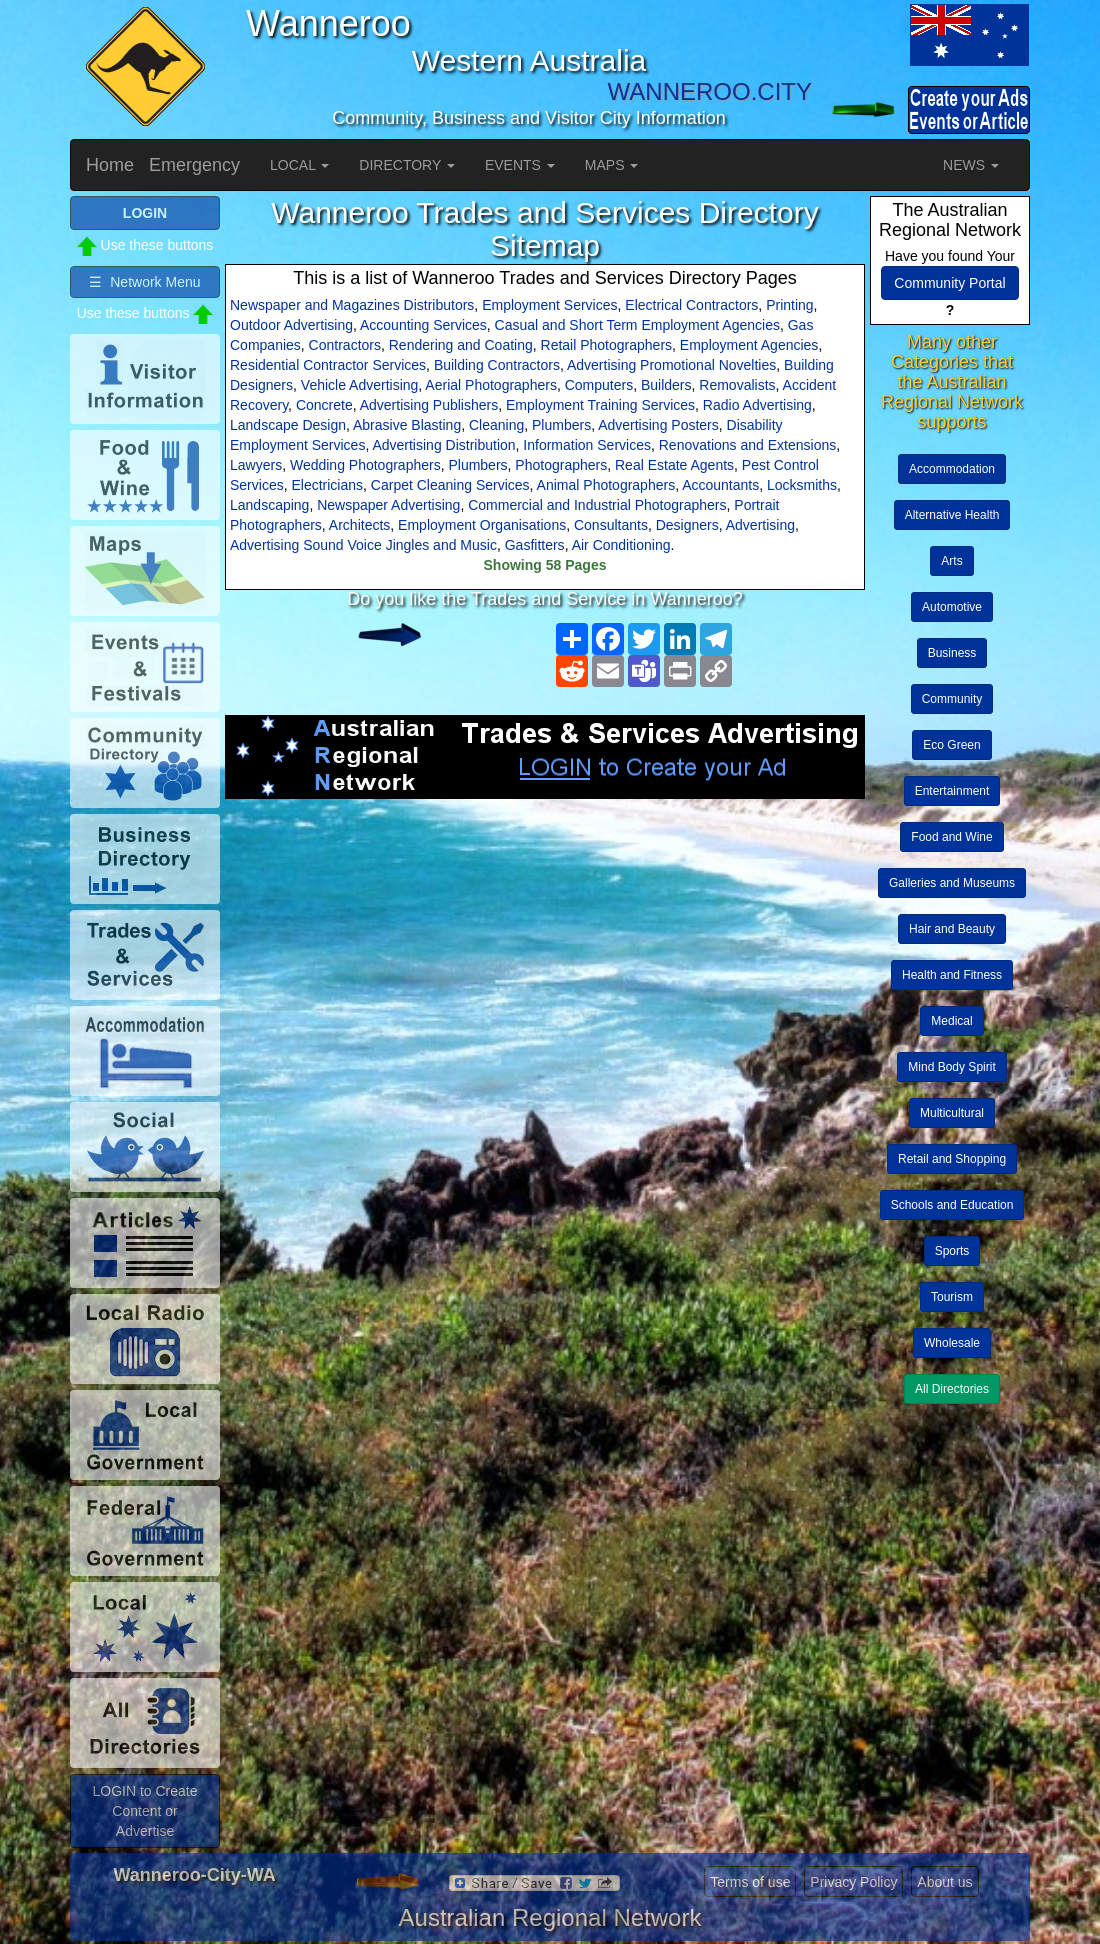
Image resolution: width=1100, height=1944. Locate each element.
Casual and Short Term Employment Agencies (637, 325)
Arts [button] (951, 561)
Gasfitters (535, 545)
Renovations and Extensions (747, 445)
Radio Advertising (757, 405)
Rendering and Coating (461, 345)
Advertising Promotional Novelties (671, 365)
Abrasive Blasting (407, 425)
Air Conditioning (621, 545)
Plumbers (561, 425)
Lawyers (256, 465)
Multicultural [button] (952, 1113)
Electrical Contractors (691, 305)
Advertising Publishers (429, 405)
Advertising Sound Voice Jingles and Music (363, 545)
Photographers (561, 465)
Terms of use (750, 1882)
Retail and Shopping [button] (952, 1159)
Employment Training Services (600, 405)
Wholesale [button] (952, 1343)
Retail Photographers (607, 345)
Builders (666, 385)
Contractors (345, 345)
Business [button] (952, 653)
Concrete (324, 405)
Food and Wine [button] (951, 837)
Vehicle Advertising (360, 385)
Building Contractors (497, 365)
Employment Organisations (482, 525)
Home (110, 165)
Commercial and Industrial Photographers (597, 505)
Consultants (611, 525)
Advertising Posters (658, 425)
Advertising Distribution (443, 445)
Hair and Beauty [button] (952, 929)
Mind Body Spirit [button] (951, 1067)
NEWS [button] (971, 165)
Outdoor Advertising (291, 325)
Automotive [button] (952, 607)
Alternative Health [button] (952, 515)
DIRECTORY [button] (407, 165)
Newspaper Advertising (388, 505)
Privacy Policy (853, 1882)
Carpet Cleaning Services (450, 485)
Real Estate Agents (674, 465)
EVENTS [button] (520, 165)
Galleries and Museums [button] (952, 883)
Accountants (720, 485)
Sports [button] (952, 1251)
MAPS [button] (612, 165)
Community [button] (952, 699)
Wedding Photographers (365, 465)
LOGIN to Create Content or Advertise (144, 1811)
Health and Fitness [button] (952, 975)
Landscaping (269, 505)
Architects (359, 525)
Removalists (737, 385)
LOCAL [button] (299, 165)
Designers (687, 525)
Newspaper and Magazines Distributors (352, 305)
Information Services (587, 445)
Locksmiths (802, 485)
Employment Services (549, 305)
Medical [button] (951, 1021)
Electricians (327, 485)
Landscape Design (288, 425)
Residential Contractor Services (328, 365)
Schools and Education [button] (952, 1205)
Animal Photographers (606, 485)
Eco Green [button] (951, 745)
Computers (599, 385)
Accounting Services (423, 325)
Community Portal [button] (949, 283)
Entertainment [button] (952, 791)
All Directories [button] (952, 1389)
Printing (789, 305)
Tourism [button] (952, 1297)
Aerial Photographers (491, 385)
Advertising (760, 525)
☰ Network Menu (144, 282)
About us (944, 1882)
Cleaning (496, 425)
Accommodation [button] (952, 469)
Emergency (194, 165)
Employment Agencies (749, 345)
